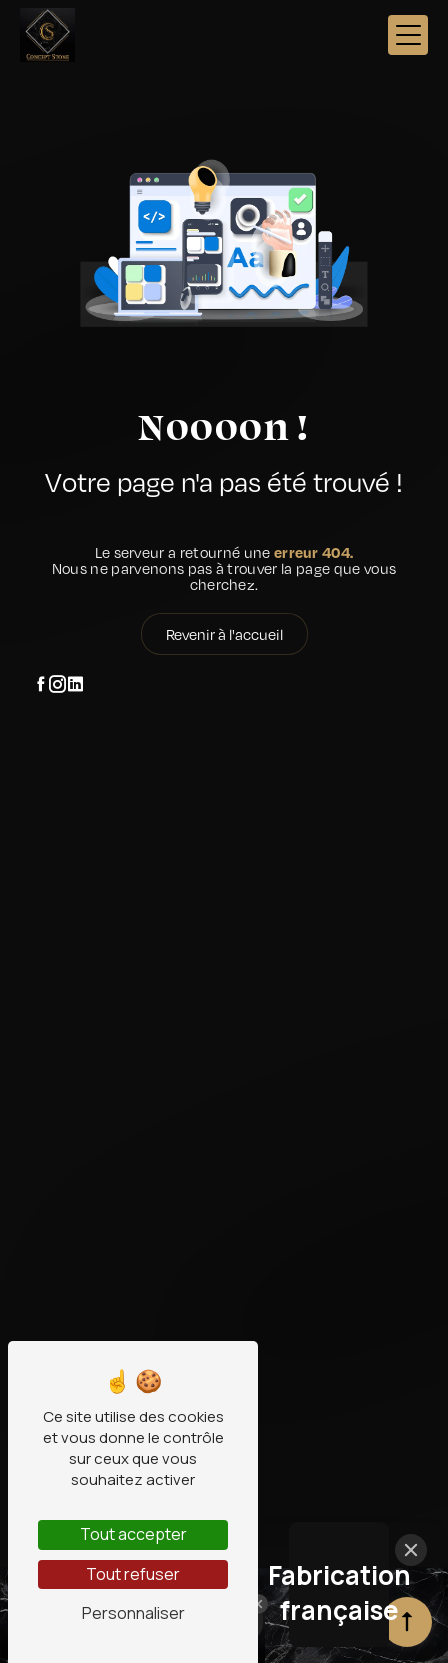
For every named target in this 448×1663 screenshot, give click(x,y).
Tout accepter (133, 1534)
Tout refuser (133, 1574)
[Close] (411, 1550)
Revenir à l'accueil (224, 634)
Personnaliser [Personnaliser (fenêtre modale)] (133, 1613)
